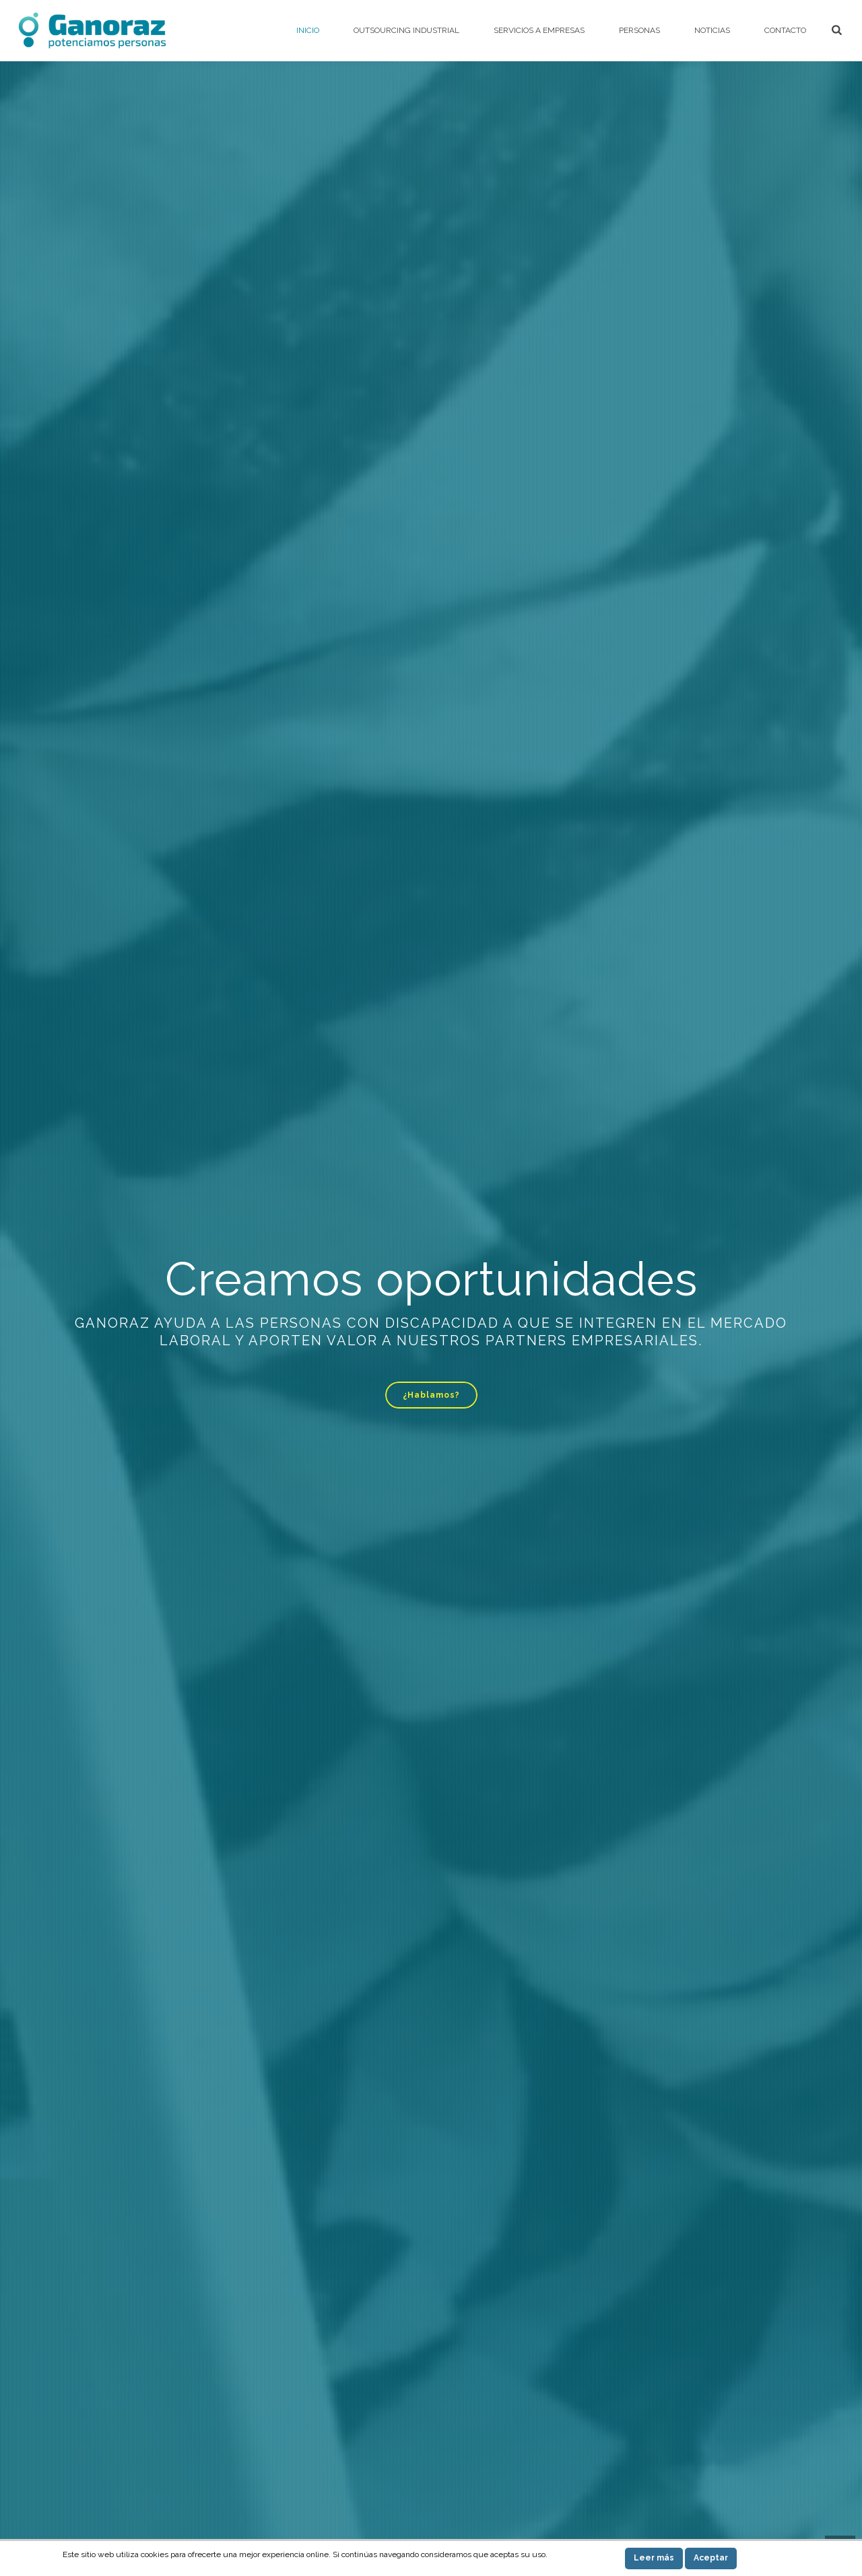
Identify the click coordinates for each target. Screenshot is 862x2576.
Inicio (307, 30)
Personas (639, 30)
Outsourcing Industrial (406, 30)
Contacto (785, 30)
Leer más (654, 2558)
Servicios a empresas (539, 30)
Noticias (712, 30)
